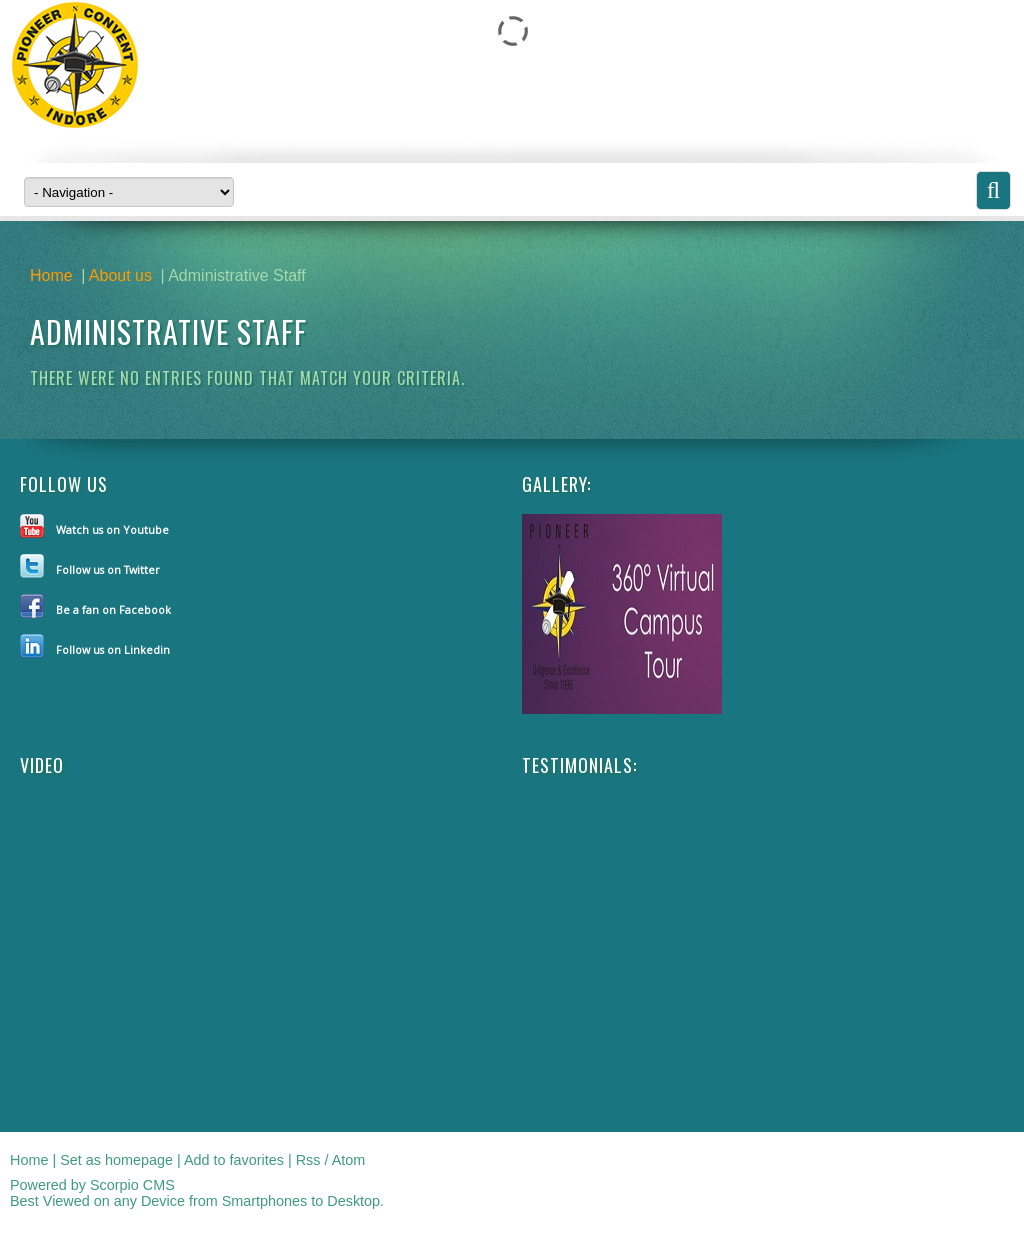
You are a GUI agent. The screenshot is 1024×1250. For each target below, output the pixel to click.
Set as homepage (116, 1160)
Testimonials (577, 765)
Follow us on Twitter (108, 569)
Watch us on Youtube (112, 529)
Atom (349, 1160)
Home (51, 275)
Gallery (554, 484)
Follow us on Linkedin (113, 649)
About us (120, 275)
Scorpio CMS (132, 1185)
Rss (308, 1160)
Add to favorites (234, 1160)
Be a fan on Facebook (113, 609)
